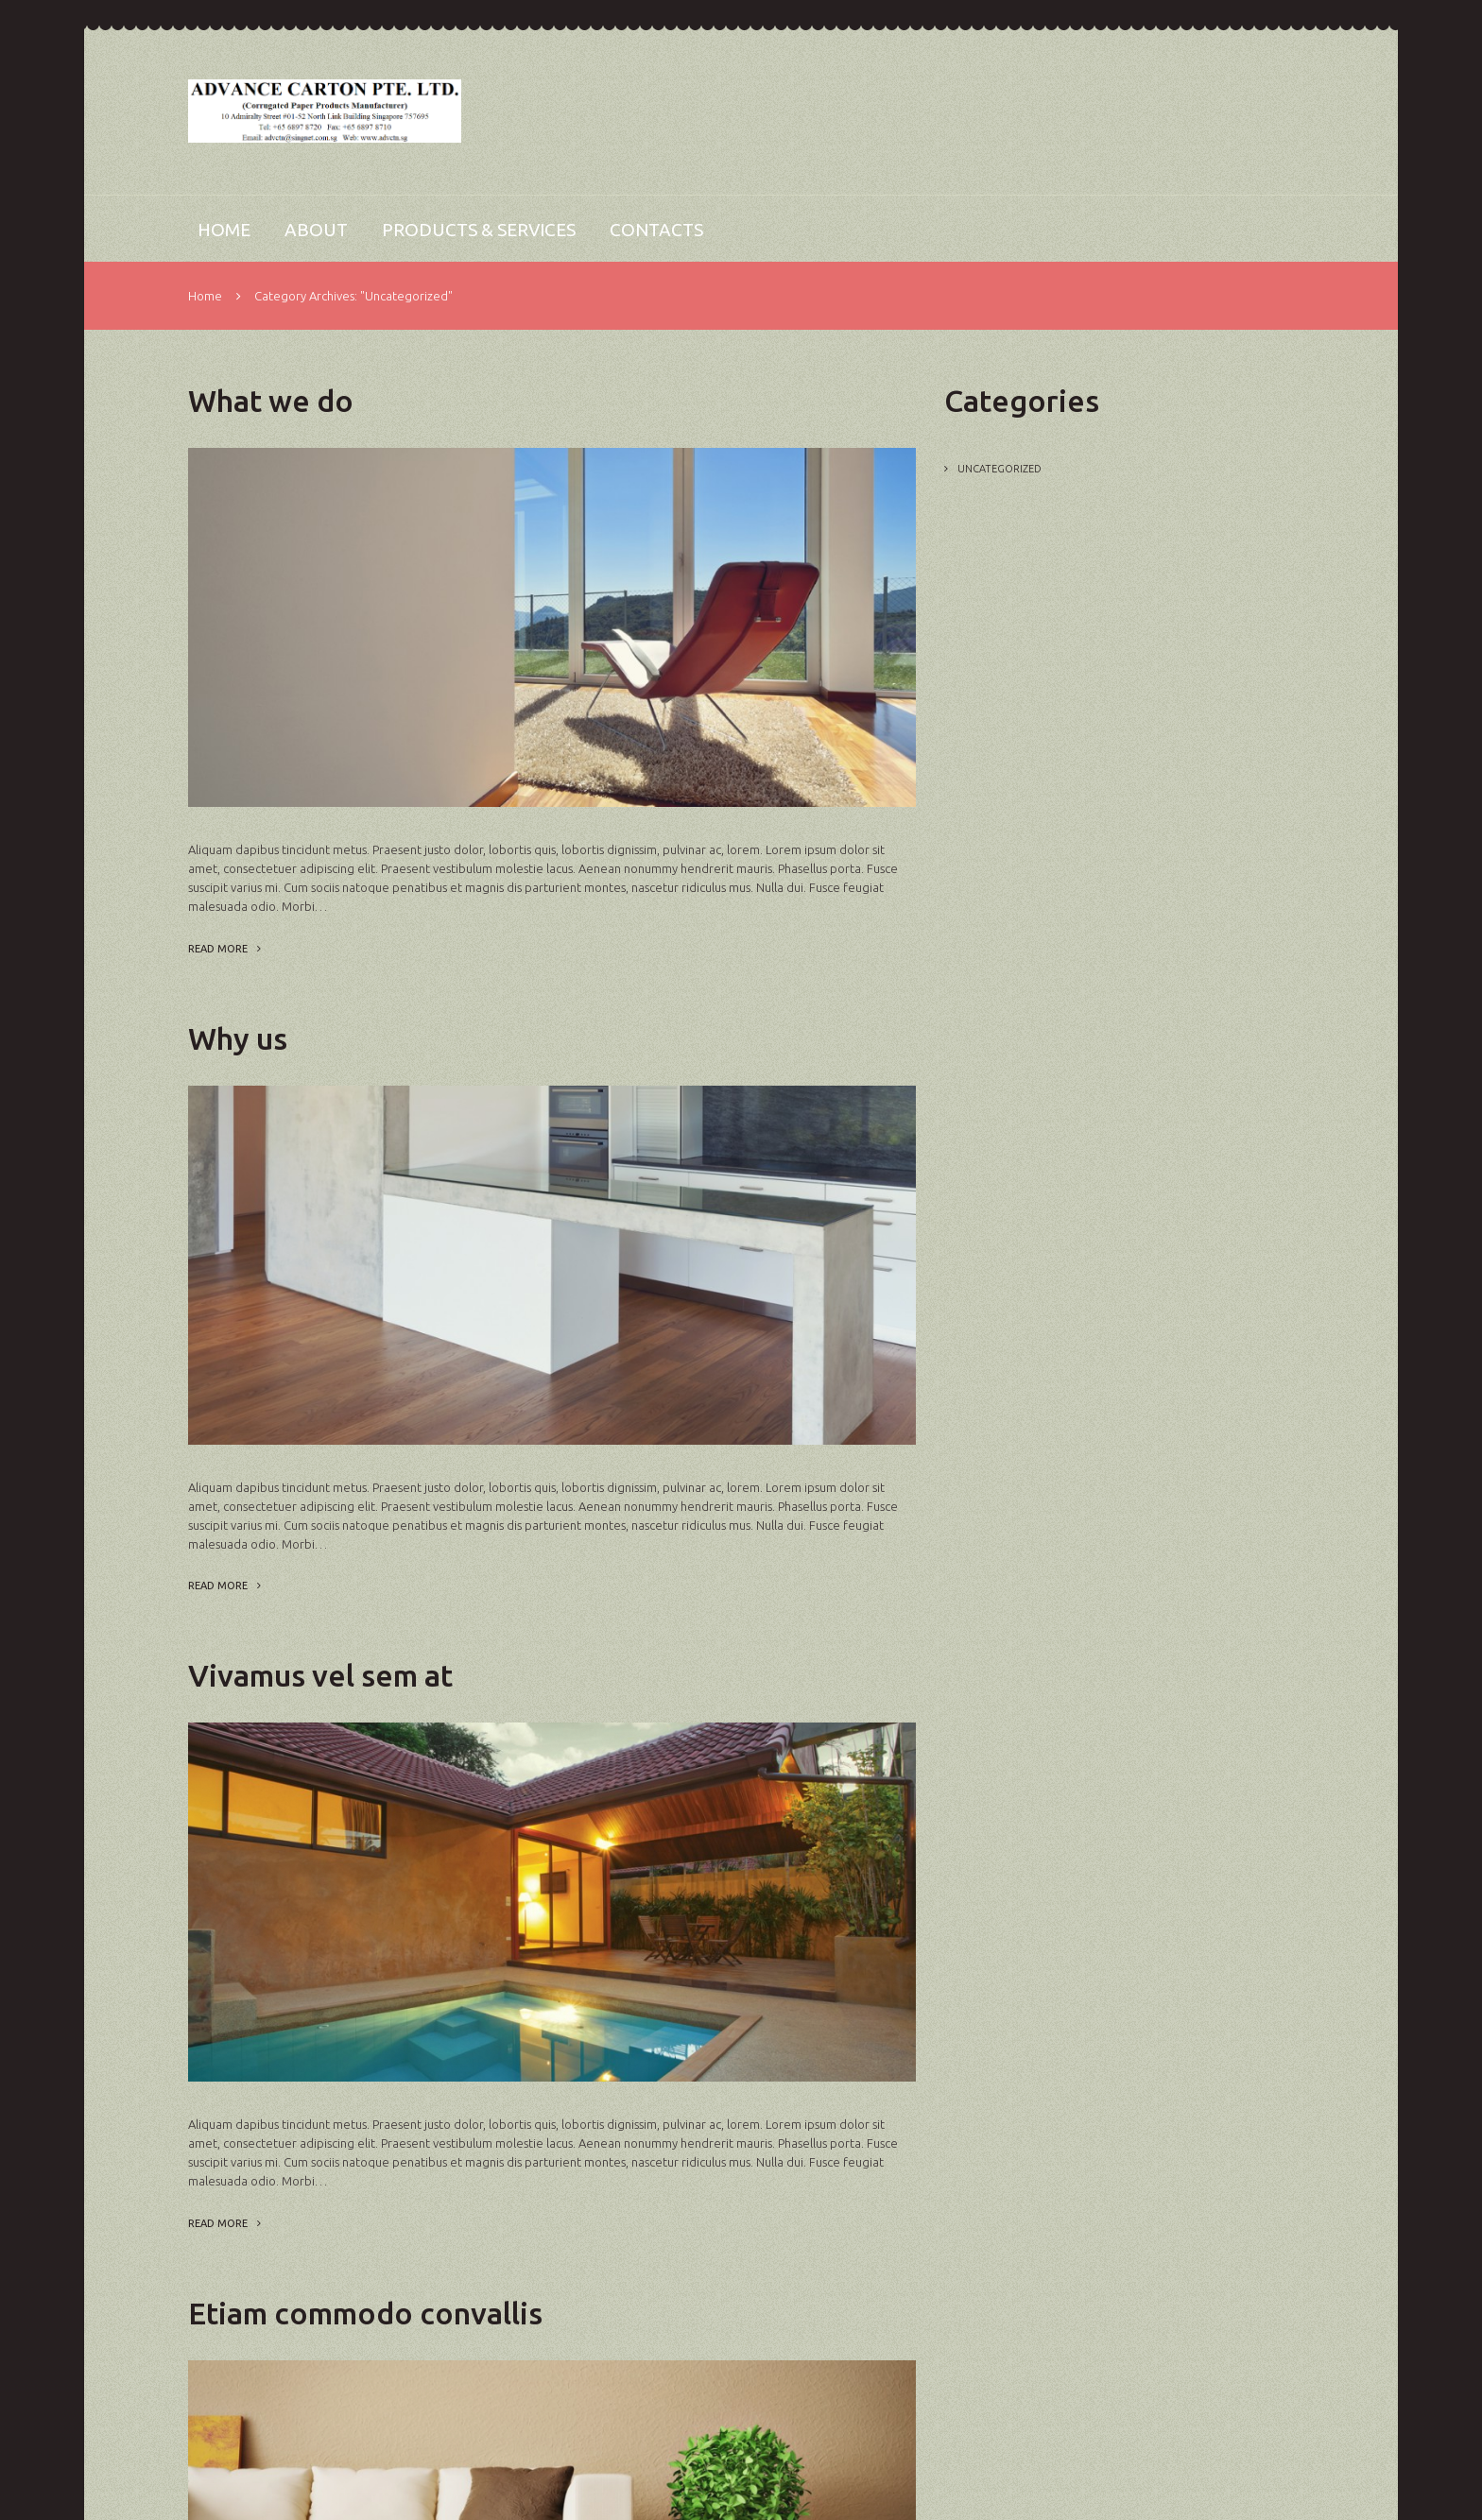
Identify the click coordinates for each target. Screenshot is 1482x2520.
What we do (270, 401)
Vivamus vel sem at (320, 1675)
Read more (218, 948)
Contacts (656, 229)
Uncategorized (999, 468)
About (316, 229)
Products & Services (479, 229)
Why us (237, 1038)
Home (224, 229)
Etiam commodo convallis (365, 2313)
